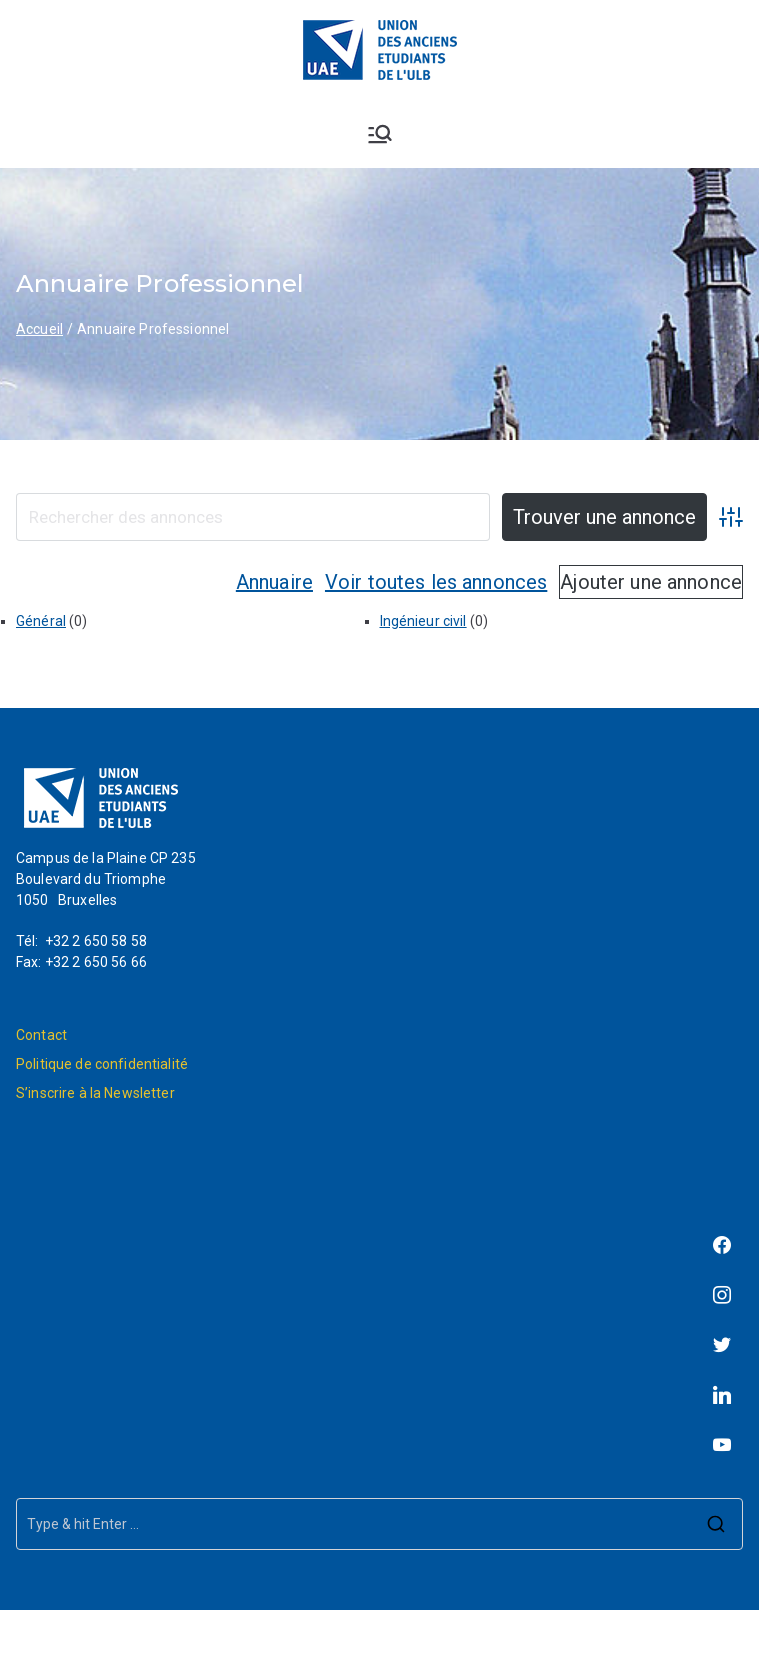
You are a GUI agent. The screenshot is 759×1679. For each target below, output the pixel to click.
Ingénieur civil (423, 621)
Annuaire (274, 582)
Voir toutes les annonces (436, 582)
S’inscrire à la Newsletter (95, 1093)
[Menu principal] (380, 134)
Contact (41, 1035)
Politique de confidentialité (102, 1064)
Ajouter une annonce (651, 582)
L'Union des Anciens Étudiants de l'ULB (435, 1644)
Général (41, 621)
